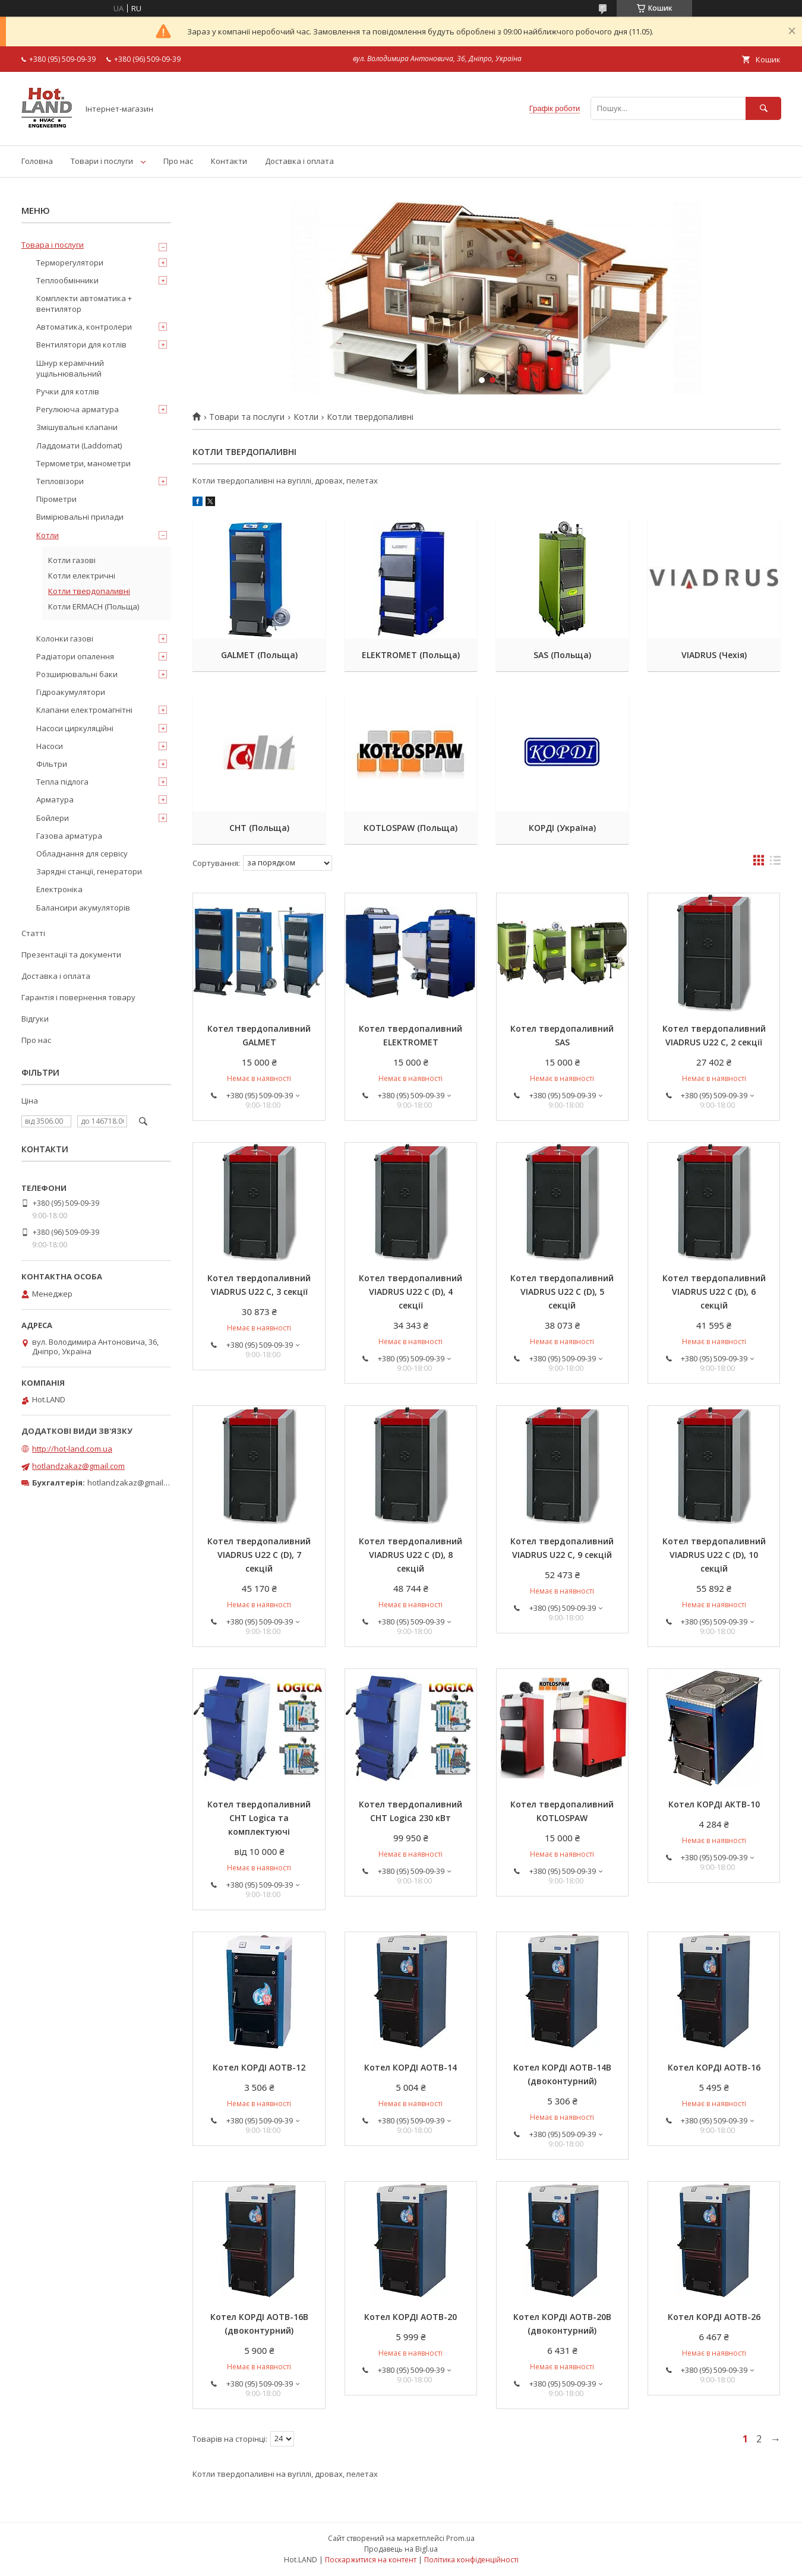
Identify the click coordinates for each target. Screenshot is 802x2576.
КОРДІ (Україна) (562, 827)
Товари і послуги (102, 161)
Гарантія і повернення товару (78, 997)
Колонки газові (64, 638)
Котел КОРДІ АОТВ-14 (410, 2067)
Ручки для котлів (67, 391)
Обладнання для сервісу (82, 853)
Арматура (55, 799)
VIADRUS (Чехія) (714, 654)
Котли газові (72, 560)
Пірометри (56, 499)
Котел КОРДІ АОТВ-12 (259, 2067)
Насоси (49, 746)
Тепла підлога (62, 781)
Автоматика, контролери (84, 326)
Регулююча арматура (77, 409)
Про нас (178, 161)
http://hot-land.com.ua (72, 1448)
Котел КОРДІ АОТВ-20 (410, 2316)
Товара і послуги (52, 244)
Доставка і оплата (299, 161)
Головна (37, 161)
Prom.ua (460, 2538)
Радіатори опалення (75, 656)
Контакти (229, 161)
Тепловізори (60, 481)
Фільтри (51, 763)
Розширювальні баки (77, 674)
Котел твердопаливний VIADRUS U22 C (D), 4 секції (410, 1291)
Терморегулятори (69, 262)
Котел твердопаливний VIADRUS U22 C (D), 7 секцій (259, 1554)
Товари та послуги (247, 417)
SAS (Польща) (562, 654)
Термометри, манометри (83, 463)
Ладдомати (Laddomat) (79, 445)
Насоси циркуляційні (74, 728)
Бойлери (52, 818)
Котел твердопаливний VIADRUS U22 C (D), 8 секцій (410, 1554)
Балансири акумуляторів (83, 907)
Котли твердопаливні (89, 591)
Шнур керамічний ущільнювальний (70, 368)
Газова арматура (69, 835)
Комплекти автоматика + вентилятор (84, 303)
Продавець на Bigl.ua (401, 2549)
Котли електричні (81, 575)
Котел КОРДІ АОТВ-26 (714, 2316)
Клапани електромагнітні (84, 709)
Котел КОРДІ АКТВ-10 (714, 1804)
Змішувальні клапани (77, 427)
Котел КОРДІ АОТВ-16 (714, 2067)
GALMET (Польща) (259, 654)
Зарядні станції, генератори (89, 871)
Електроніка (59, 889)
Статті (33, 933)
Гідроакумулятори (70, 692)
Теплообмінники (67, 280)
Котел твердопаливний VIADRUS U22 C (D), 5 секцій (562, 1291)
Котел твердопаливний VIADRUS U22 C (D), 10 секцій (714, 1554)
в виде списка (775, 863)
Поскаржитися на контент (370, 2560)
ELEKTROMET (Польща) (411, 654)
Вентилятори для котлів (81, 344)
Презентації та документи (71, 954)
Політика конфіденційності (471, 2560)
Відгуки (35, 1018)
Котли (305, 417)
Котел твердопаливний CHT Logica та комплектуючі (259, 1818)
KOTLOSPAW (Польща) (410, 827)
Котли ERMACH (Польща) (93, 606)
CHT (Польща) (259, 827)
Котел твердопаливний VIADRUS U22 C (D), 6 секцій (714, 1291)
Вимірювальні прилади (80, 516)
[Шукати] (763, 108)
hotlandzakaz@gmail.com (78, 1466)
